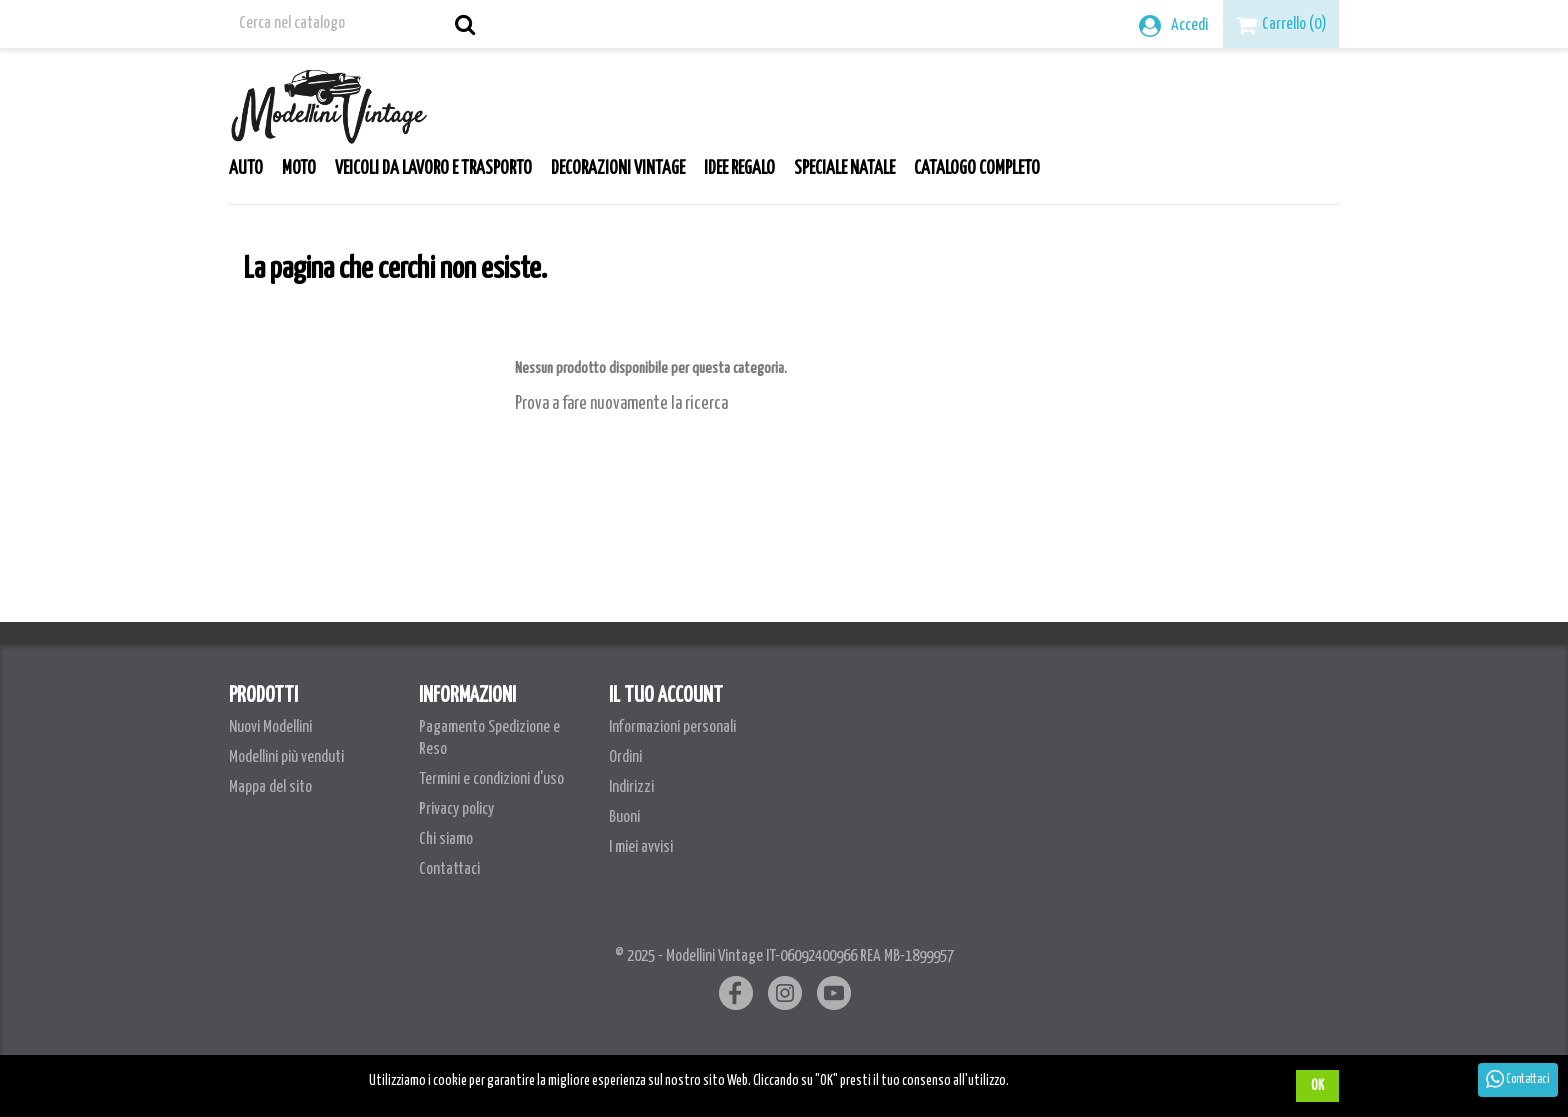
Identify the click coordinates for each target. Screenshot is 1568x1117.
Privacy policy (456, 809)
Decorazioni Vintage (618, 169)
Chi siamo (446, 839)
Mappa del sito (270, 787)
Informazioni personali (672, 727)
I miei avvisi (641, 847)
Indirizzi (631, 787)
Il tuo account (666, 696)
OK (1317, 1086)
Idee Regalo (739, 169)
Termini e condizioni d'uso (491, 779)
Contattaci (449, 869)
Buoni (624, 817)
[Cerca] (356, 24)
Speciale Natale (844, 169)
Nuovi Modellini (270, 727)
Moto (299, 169)
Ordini (625, 757)
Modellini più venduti (286, 757)
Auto (246, 169)
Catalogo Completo (977, 169)
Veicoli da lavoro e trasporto (433, 169)
